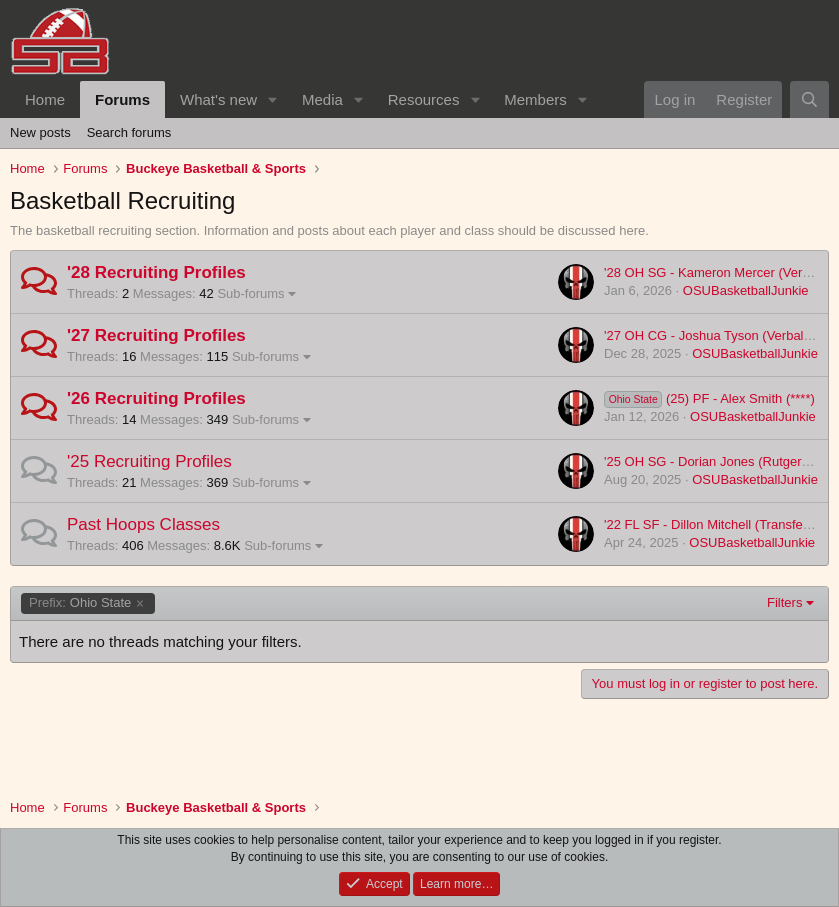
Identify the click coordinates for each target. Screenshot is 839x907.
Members (535, 99)
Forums (122, 99)
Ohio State (80, 603)
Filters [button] (784, 602)
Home (45, 99)
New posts (40, 132)
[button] (273, 99)
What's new (218, 99)
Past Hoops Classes (143, 524)
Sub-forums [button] (250, 293)
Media (322, 99)
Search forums (129, 132)
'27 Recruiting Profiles (156, 335)
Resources (424, 99)
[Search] (809, 99)
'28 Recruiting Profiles (156, 272)
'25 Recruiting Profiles (149, 461)
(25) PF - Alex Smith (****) (709, 398)
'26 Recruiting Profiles (156, 398)
